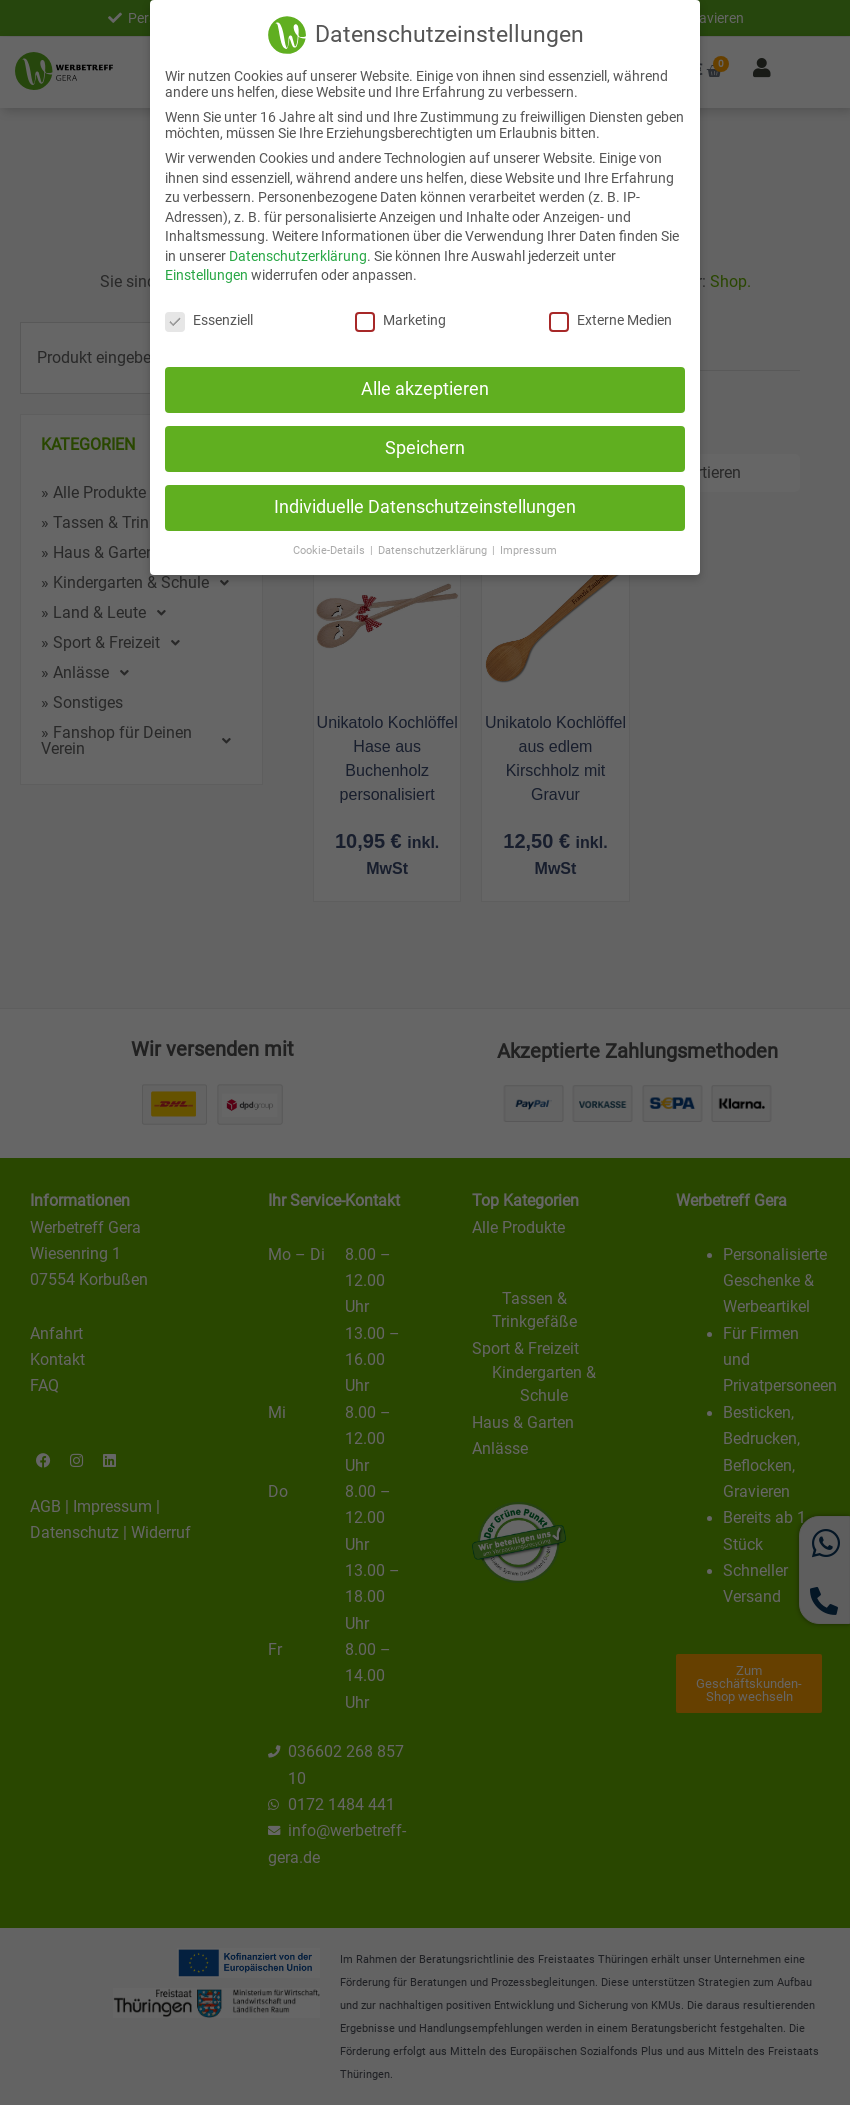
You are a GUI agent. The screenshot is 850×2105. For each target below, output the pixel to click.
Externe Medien (610, 317)
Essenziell (209, 317)
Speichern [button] (425, 445)
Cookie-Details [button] (330, 546)
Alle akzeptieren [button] (425, 386)
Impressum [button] (528, 546)
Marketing (400, 317)
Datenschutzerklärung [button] (434, 546)
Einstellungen (206, 272)
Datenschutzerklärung (298, 253)
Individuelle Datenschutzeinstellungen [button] (425, 504)
